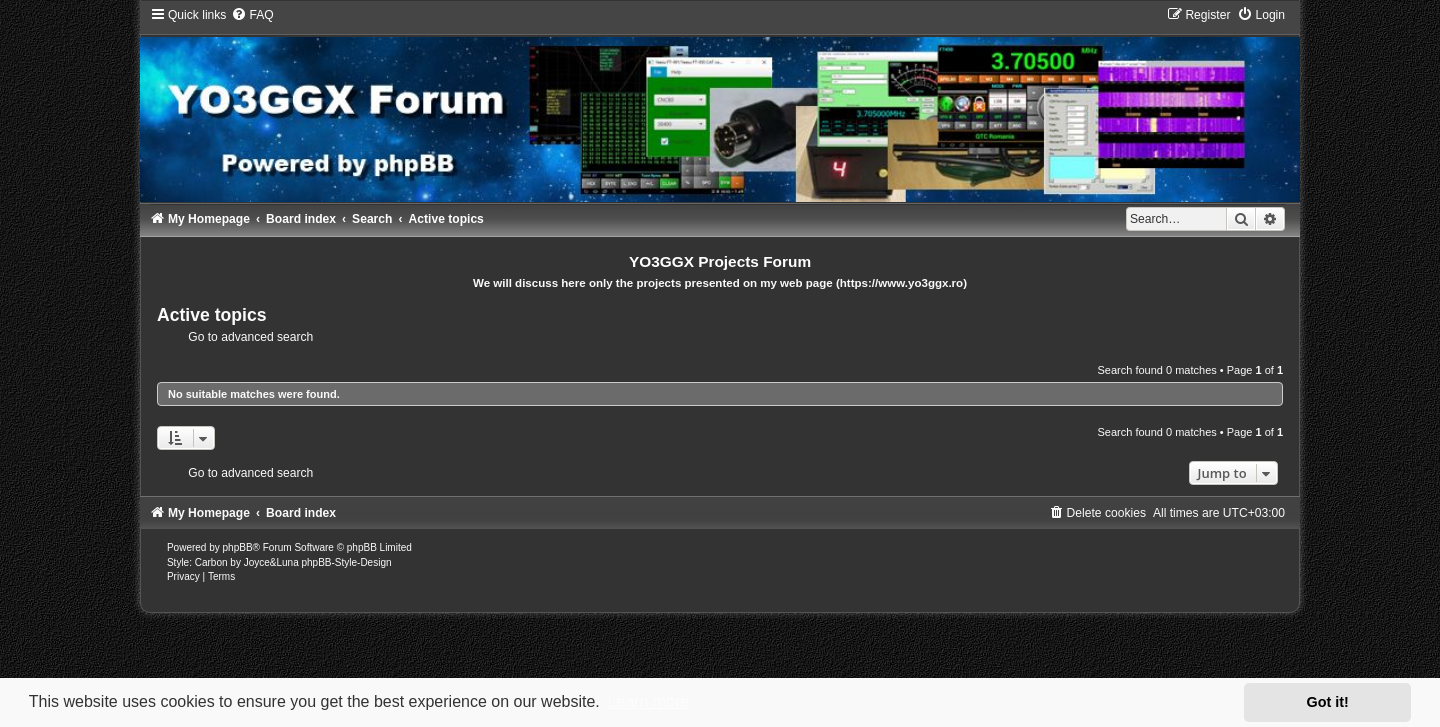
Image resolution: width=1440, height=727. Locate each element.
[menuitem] (252, 15)
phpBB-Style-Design (346, 562)
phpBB (238, 547)
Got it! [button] (1328, 702)
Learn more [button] (648, 701)
